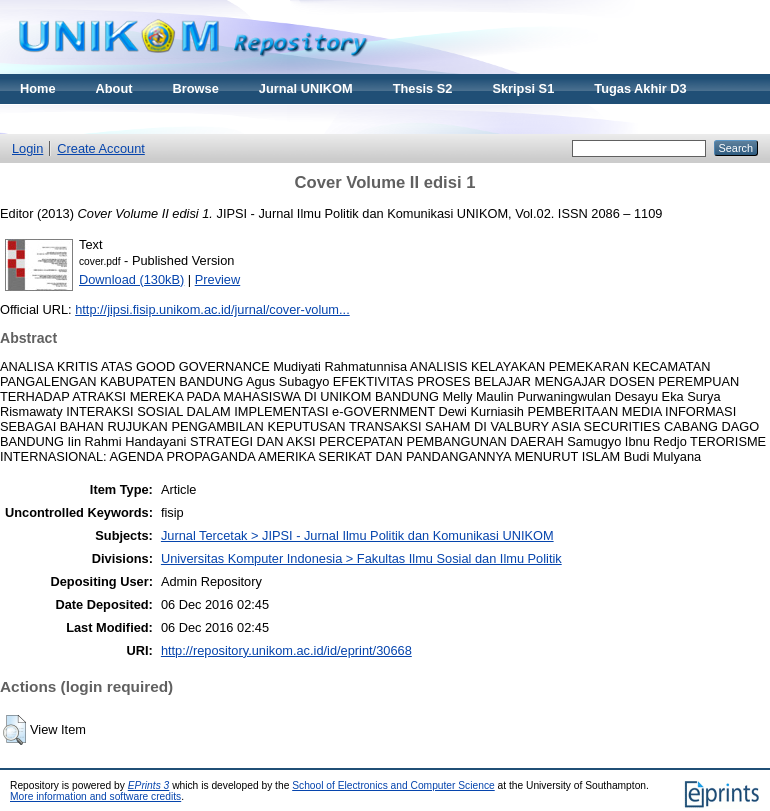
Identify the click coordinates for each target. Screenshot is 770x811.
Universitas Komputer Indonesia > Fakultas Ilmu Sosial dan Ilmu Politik (361, 558)
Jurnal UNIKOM (306, 88)
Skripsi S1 (523, 88)
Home (38, 88)
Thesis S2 (423, 88)
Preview (218, 279)
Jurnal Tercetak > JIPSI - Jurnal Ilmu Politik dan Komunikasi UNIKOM (357, 535)
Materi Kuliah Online (82, 118)
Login (27, 148)
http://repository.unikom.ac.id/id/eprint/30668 (286, 650)
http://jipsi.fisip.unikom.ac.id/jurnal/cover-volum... (212, 309)
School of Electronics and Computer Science (393, 785)
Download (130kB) (131, 279)
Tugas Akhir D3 (640, 88)
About (114, 88)
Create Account (101, 148)
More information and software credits (95, 796)
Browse (196, 88)
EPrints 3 (149, 785)
